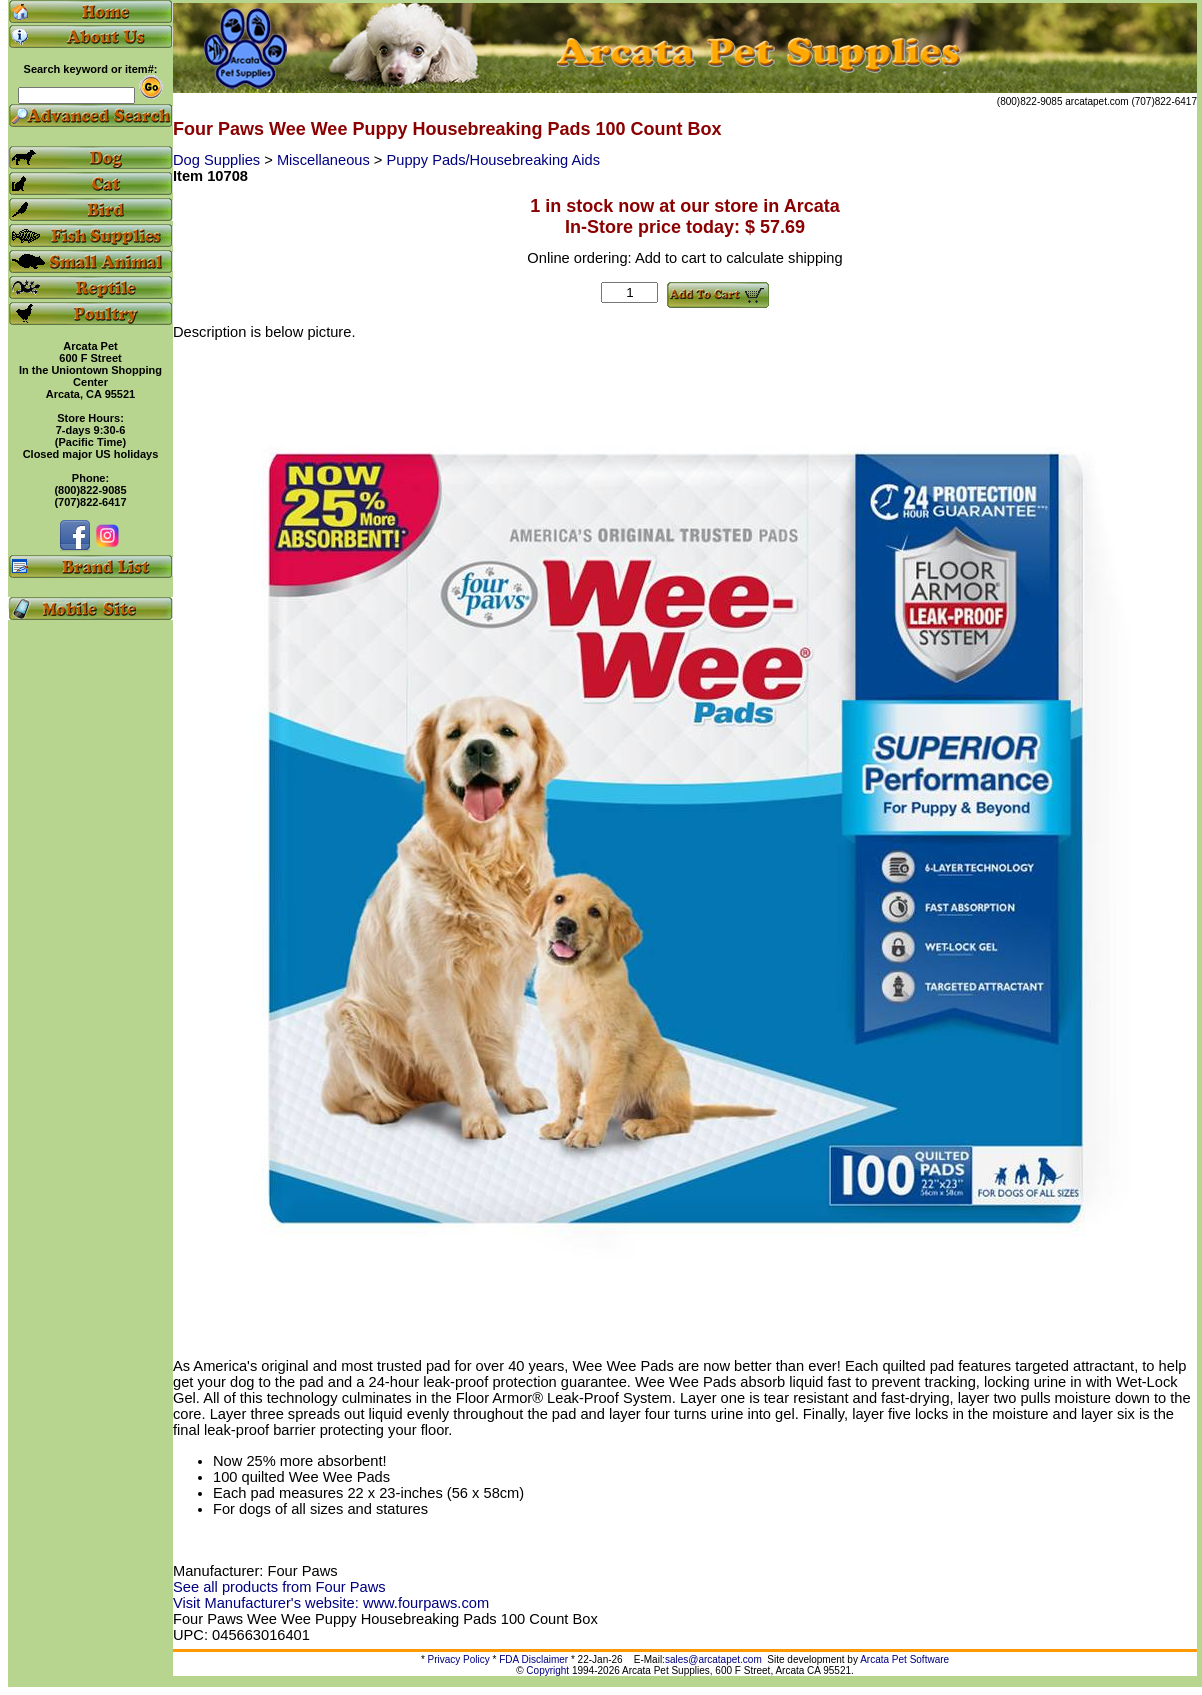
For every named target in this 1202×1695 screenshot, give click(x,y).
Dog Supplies (218, 160)
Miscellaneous (325, 160)
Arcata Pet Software (904, 1659)
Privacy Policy (459, 1659)
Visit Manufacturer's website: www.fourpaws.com (331, 1603)
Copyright (547, 1670)
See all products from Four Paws (279, 1587)
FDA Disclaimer (533, 1659)
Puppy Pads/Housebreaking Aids (493, 160)
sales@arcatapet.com (713, 1659)
